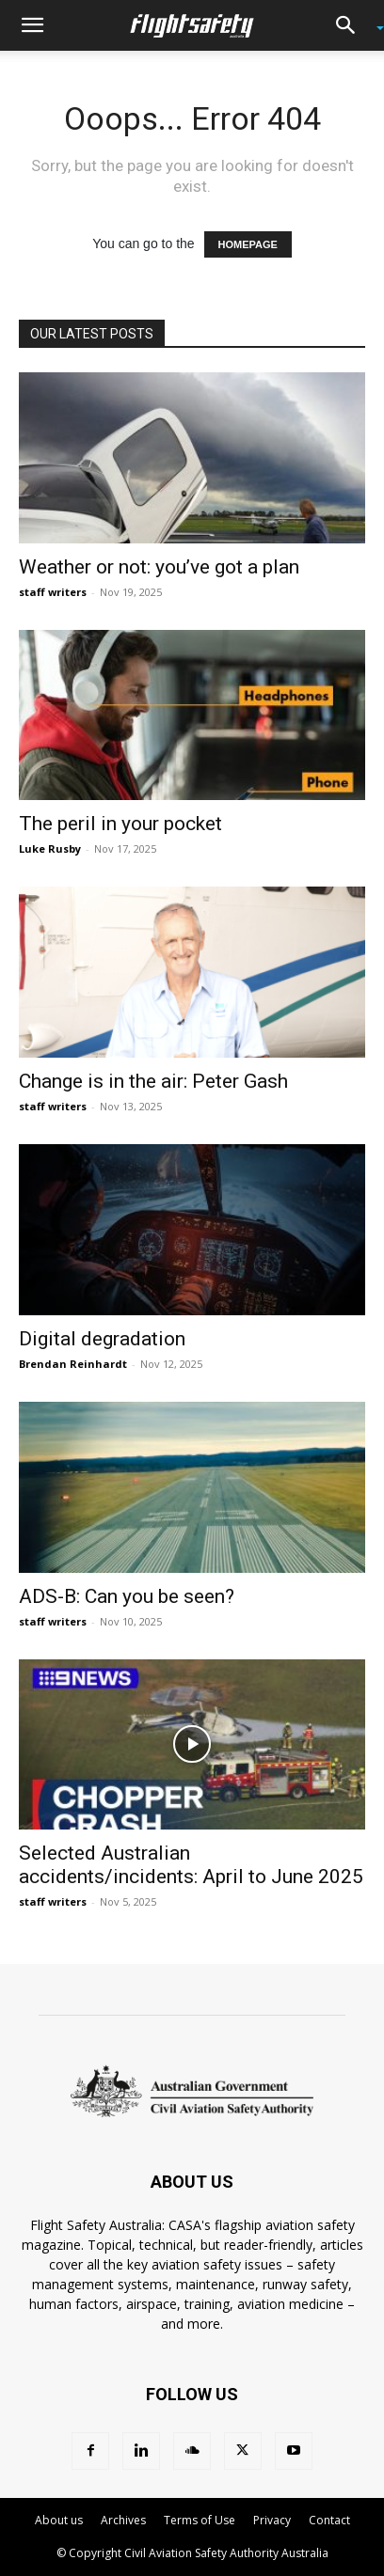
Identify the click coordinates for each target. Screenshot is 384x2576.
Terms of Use (199, 2520)
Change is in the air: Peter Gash (153, 1081)
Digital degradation (102, 1338)
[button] (32, 25)
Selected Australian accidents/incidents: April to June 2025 (191, 1865)
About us (59, 2520)
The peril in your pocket (120, 823)
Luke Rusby (50, 848)
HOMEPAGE (248, 244)
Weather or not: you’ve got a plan (159, 567)
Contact (329, 2520)
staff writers (53, 592)
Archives (123, 2520)
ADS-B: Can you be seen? (126, 1596)
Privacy (272, 2520)
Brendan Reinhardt (73, 1364)
